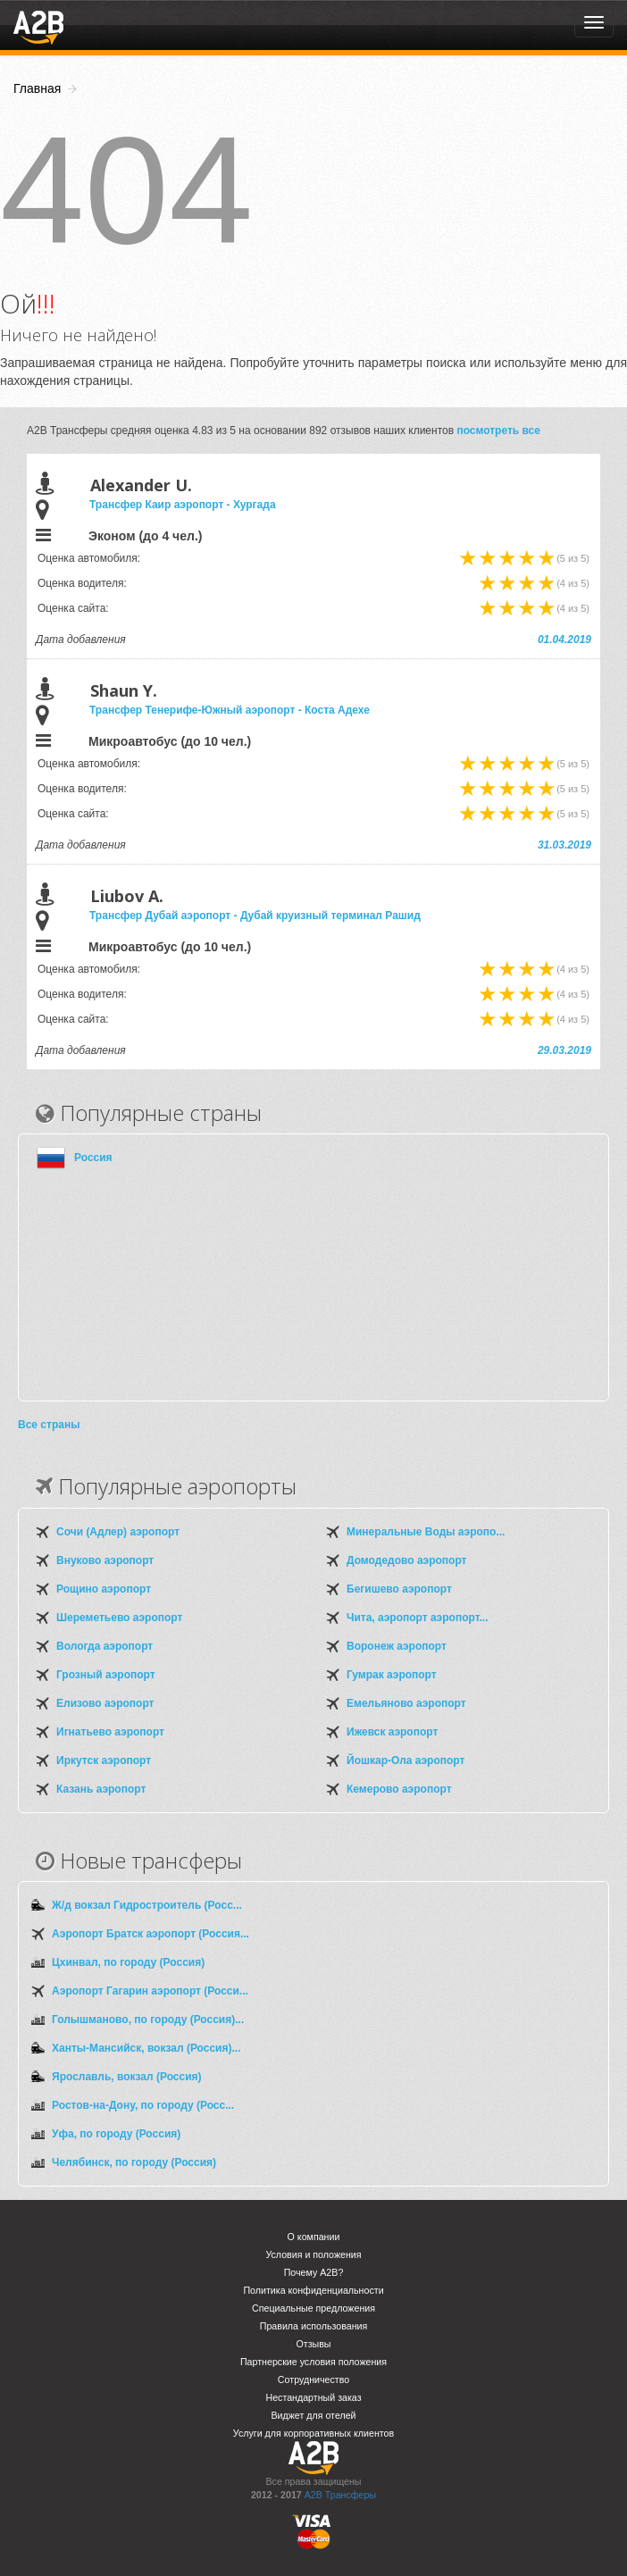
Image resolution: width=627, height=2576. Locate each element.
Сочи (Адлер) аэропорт (118, 1532)
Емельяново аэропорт (406, 1703)
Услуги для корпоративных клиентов (313, 2433)
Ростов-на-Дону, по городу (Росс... (143, 2105)
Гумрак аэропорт (392, 1675)
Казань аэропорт (101, 1789)
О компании (314, 2236)
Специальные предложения (313, 2308)
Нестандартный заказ (313, 2397)
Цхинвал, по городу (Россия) (128, 1962)
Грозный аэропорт (105, 1675)
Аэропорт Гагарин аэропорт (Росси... (150, 1991)
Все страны (48, 1424)
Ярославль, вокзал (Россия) (127, 2076)
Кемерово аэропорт (399, 1789)
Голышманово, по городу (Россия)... (148, 2019)
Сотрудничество (313, 2379)
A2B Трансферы (340, 2494)
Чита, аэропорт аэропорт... (417, 1617)
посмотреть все (498, 430)
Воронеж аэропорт (397, 1646)
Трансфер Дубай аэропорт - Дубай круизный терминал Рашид (255, 915)
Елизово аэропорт (105, 1703)
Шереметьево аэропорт (119, 1617)
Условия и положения (313, 2254)
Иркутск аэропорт (103, 1760)
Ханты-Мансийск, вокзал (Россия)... (146, 2048)
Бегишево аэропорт (399, 1589)
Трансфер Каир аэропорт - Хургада (182, 504)
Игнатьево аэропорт (110, 1732)
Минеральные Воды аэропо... (426, 1532)
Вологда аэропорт (104, 1646)
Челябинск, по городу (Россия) (134, 2162)
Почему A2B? (314, 2272)
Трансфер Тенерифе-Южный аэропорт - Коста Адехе (229, 710)
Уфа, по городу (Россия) (116, 2134)
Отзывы (313, 2343)
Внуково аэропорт (105, 1560)
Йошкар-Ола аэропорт (405, 1760)
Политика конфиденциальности (313, 2290)
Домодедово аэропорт (406, 1560)
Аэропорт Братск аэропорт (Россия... (150, 1934)
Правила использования (314, 2326)
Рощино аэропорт (103, 1589)
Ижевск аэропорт (392, 1732)
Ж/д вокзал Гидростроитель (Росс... (147, 1905)
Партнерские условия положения (313, 2361)
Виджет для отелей (313, 2415)
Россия (93, 1157)
